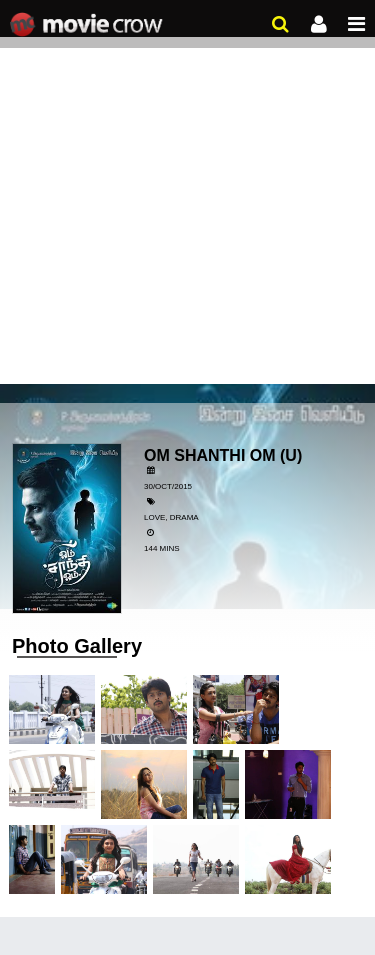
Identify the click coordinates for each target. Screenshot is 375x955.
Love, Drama (171, 517)
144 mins (162, 548)
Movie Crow (88, 25)
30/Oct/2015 (168, 486)
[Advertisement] (187, 197)
